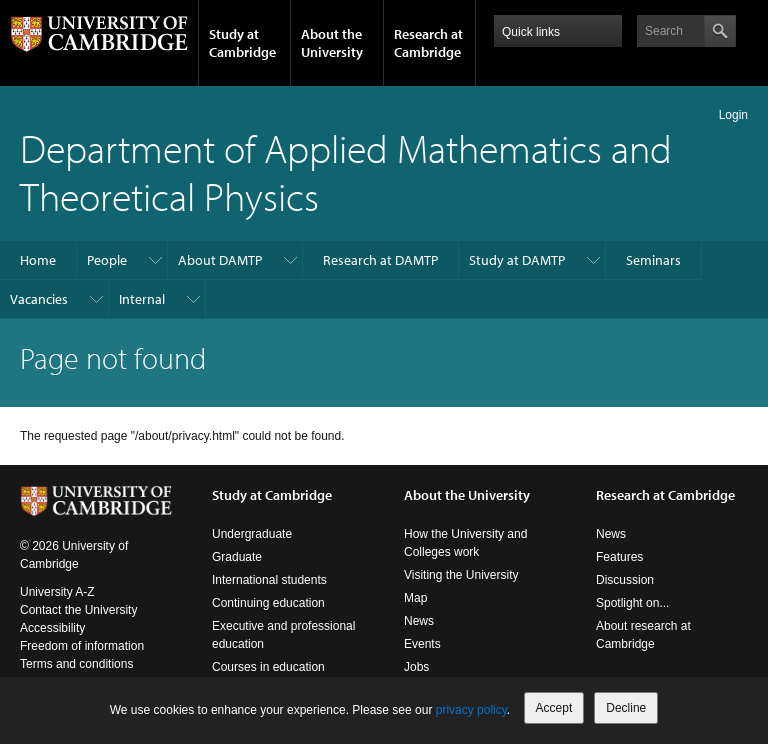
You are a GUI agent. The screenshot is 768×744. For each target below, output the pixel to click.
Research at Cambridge (428, 43)
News (419, 621)
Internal (142, 299)
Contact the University (78, 610)
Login (733, 115)
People (107, 260)
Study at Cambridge (242, 43)
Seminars (653, 260)
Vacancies (39, 299)
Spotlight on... (632, 603)
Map (415, 598)
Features (619, 557)
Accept (554, 708)
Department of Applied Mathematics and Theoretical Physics (346, 171)
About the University (332, 43)
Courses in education (268, 667)
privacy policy (471, 710)
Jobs (416, 667)
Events (422, 644)
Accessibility (52, 628)
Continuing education (268, 603)
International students (269, 580)
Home (38, 260)
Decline (626, 708)
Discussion (625, 580)
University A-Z (57, 592)
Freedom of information (82, 646)
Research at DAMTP (380, 260)
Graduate (237, 557)
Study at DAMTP (517, 260)
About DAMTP (220, 260)
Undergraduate (252, 534)
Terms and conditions (76, 664)
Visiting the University (461, 575)
